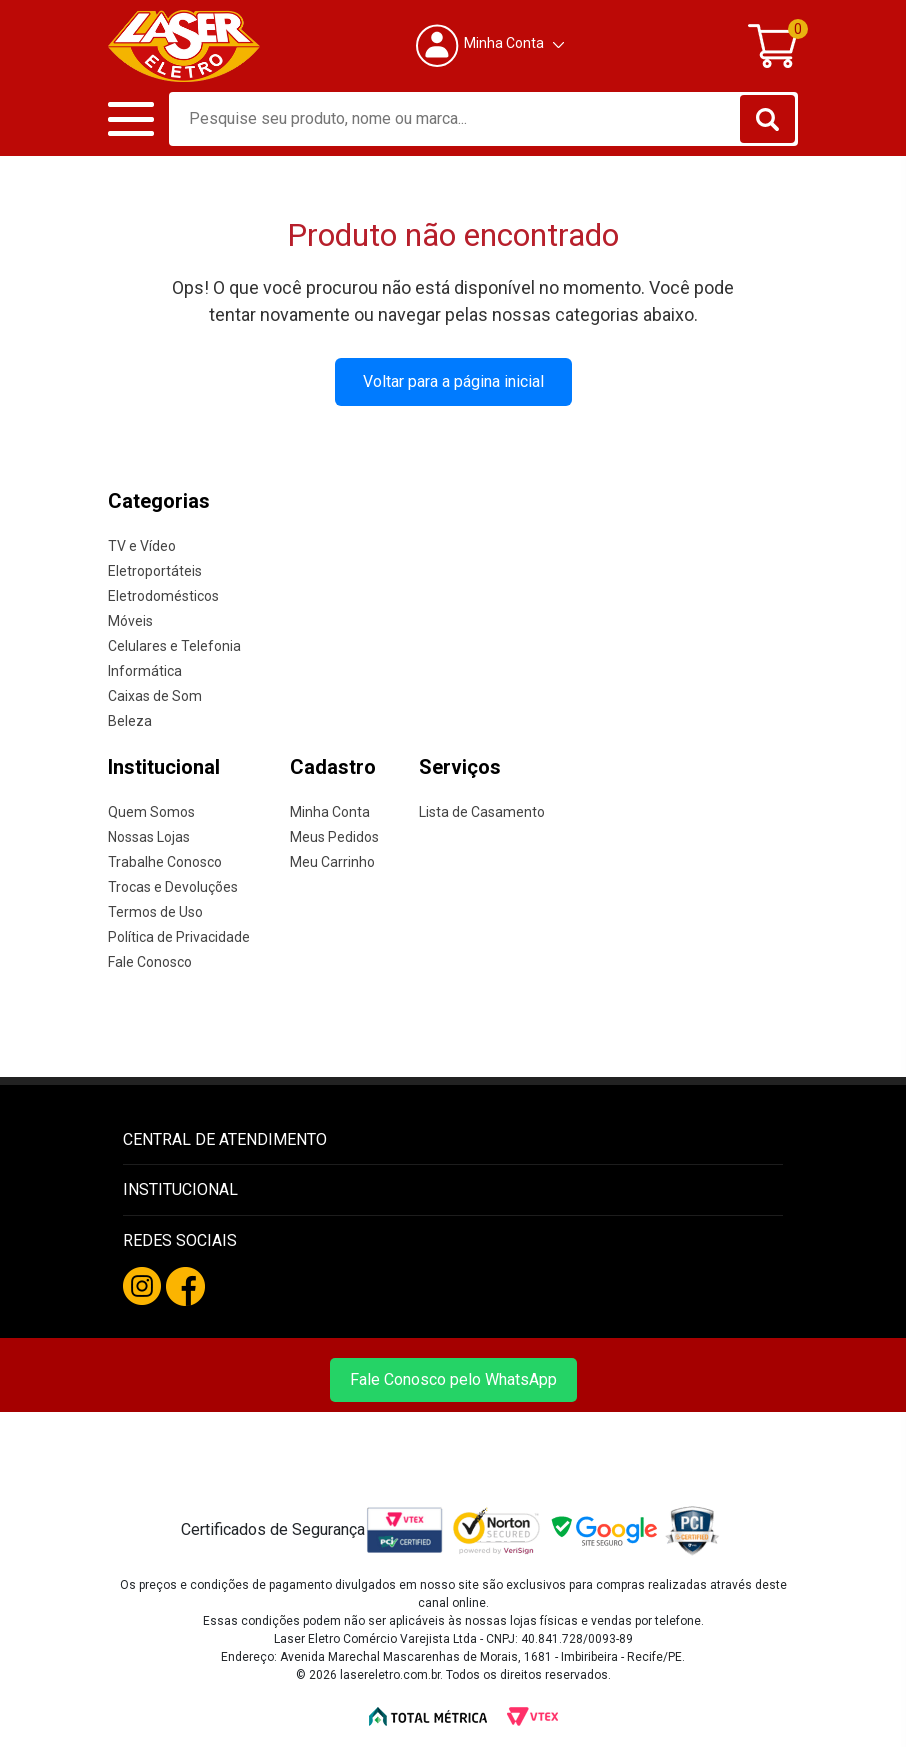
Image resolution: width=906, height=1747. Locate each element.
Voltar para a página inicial (453, 380)
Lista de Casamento (482, 811)
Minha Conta (330, 811)
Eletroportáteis (155, 570)
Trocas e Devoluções (173, 886)
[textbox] (483, 118)
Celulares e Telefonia (174, 645)
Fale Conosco (150, 961)
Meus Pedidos (334, 836)
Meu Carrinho (332, 861)
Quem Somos (151, 811)
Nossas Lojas (149, 836)
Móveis (130, 620)
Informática (145, 670)
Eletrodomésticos (163, 595)
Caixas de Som (155, 695)
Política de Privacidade (179, 936)
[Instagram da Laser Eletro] (142, 1285)
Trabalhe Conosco (165, 861)
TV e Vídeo (142, 545)
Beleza (130, 720)
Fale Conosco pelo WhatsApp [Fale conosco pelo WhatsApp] (453, 1378)
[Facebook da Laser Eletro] (185, 1285)
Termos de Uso (155, 911)
